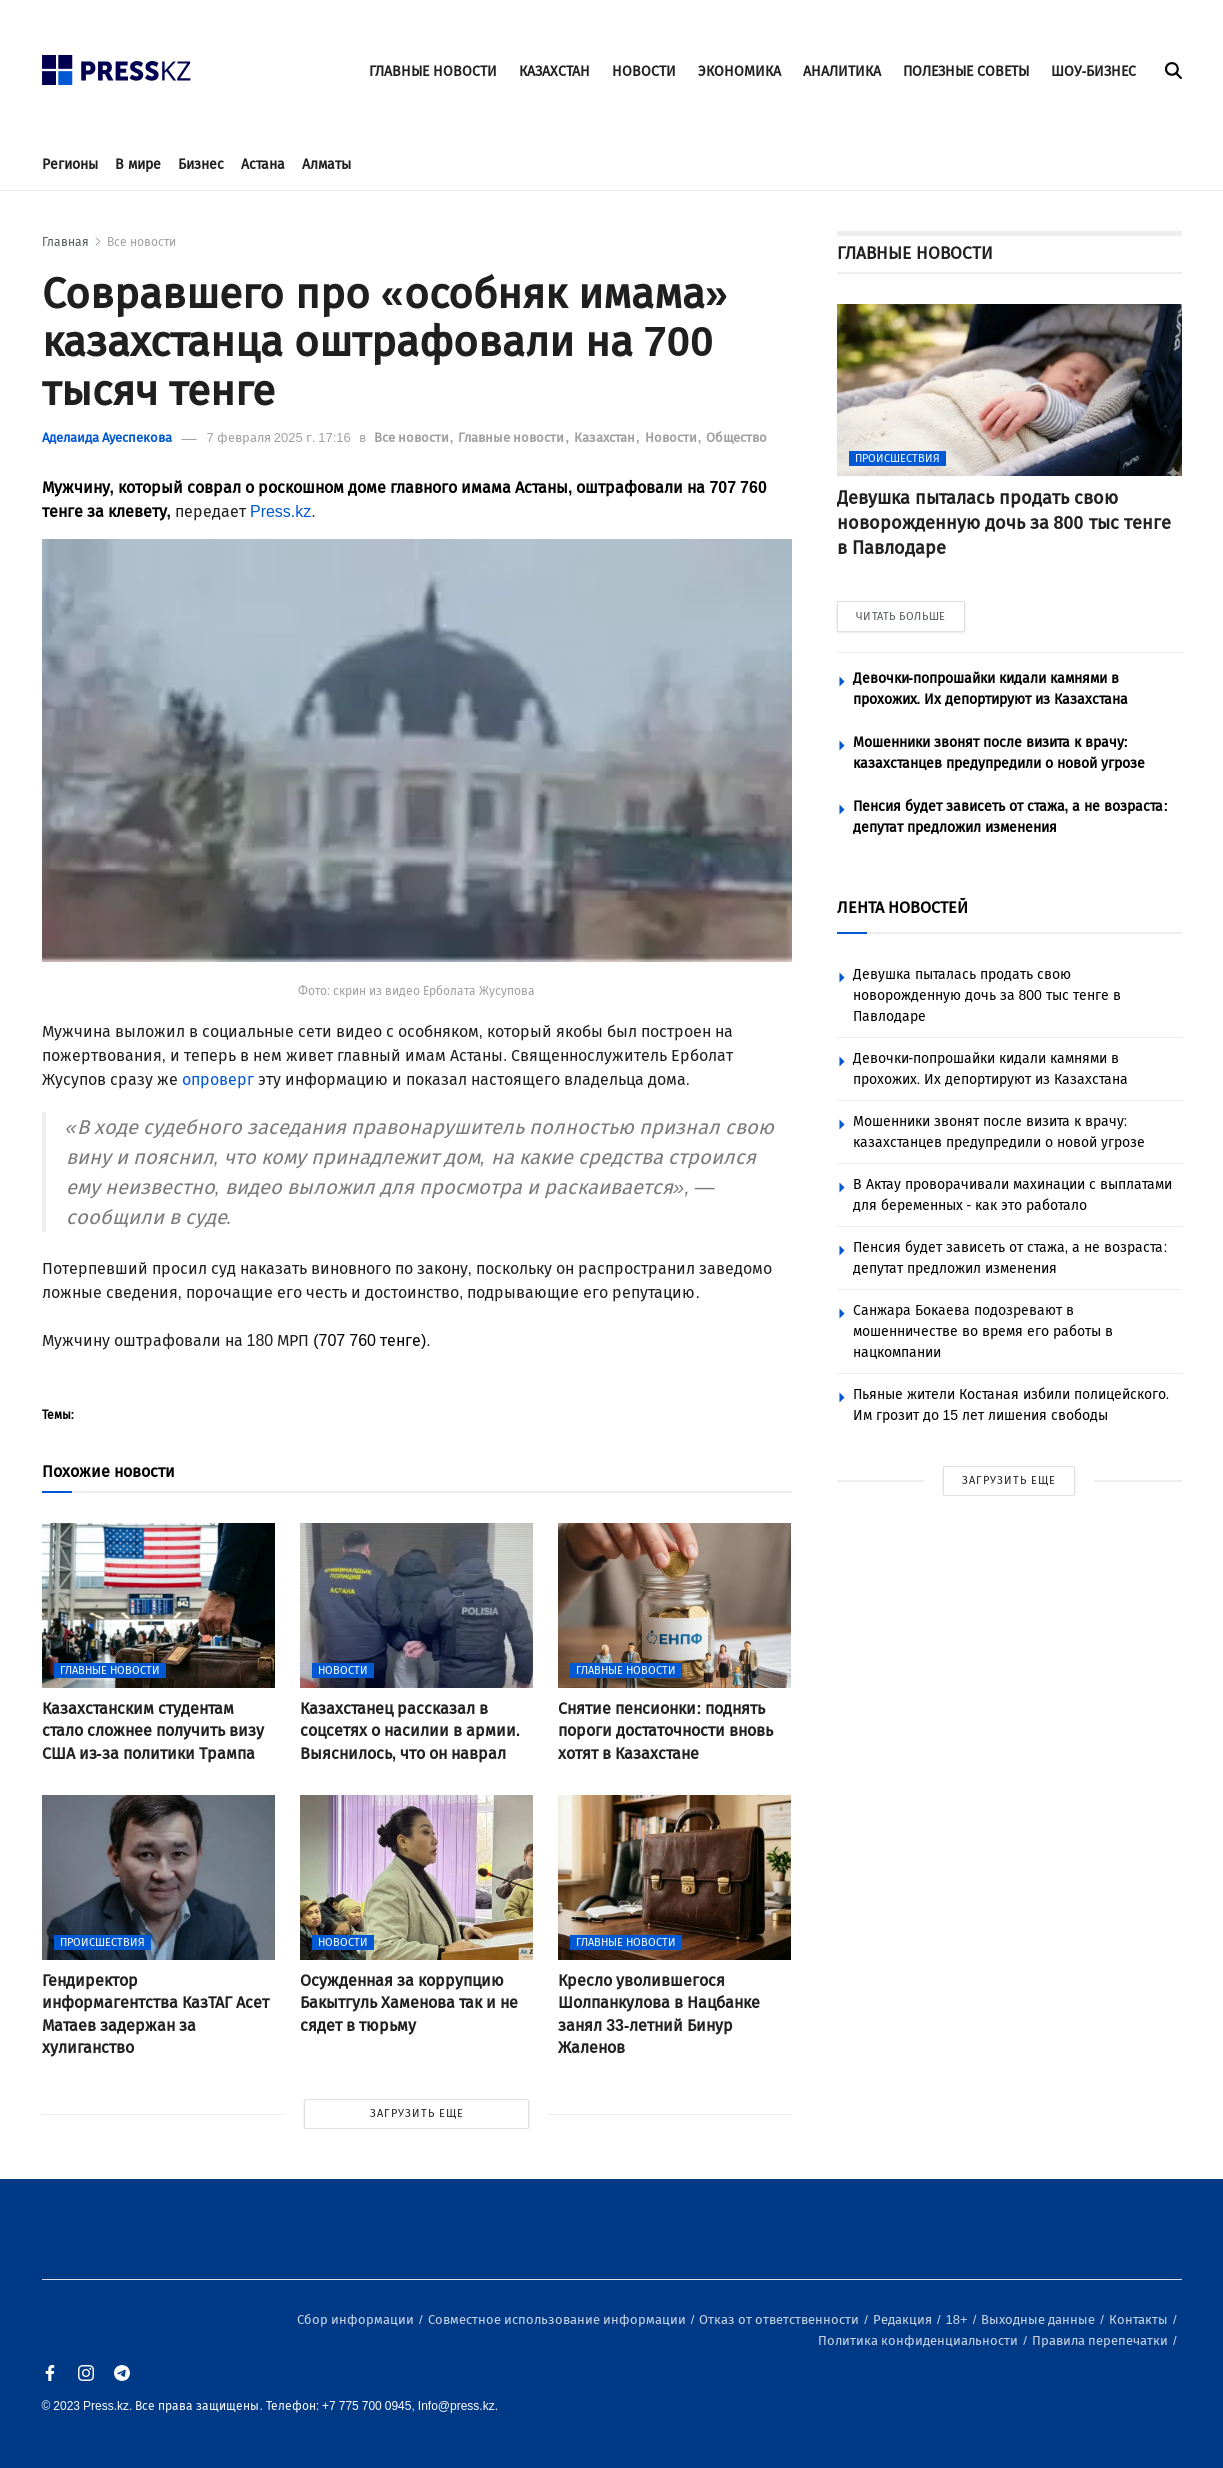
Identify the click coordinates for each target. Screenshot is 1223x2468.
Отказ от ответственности (780, 2319)
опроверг (218, 1079)
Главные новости (512, 437)
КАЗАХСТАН (554, 71)
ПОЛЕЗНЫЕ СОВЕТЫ (966, 71)
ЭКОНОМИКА (739, 71)
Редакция (904, 2319)
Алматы (326, 164)
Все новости (141, 242)
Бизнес (201, 164)
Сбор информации (357, 2319)
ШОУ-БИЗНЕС (1094, 71)
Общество (736, 437)
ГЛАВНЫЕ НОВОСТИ (433, 71)
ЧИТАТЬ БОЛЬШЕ (901, 616)
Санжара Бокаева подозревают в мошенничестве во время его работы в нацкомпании (983, 1331)
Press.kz (280, 511)
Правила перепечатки (1101, 2340)
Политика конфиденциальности (919, 2340)
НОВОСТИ (644, 71)
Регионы (70, 164)
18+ (958, 2319)
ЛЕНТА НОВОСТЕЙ (902, 907)
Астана (263, 164)
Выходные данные (1039, 2319)
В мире (138, 164)
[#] (117, 64)
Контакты (1140, 2319)
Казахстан (606, 437)
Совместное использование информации (558, 2319)
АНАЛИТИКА (842, 71)
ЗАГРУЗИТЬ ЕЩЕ (417, 2113)
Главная (65, 242)
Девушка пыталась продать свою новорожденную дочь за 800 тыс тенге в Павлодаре (987, 995)
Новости (672, 437)
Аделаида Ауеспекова (107, 437)
